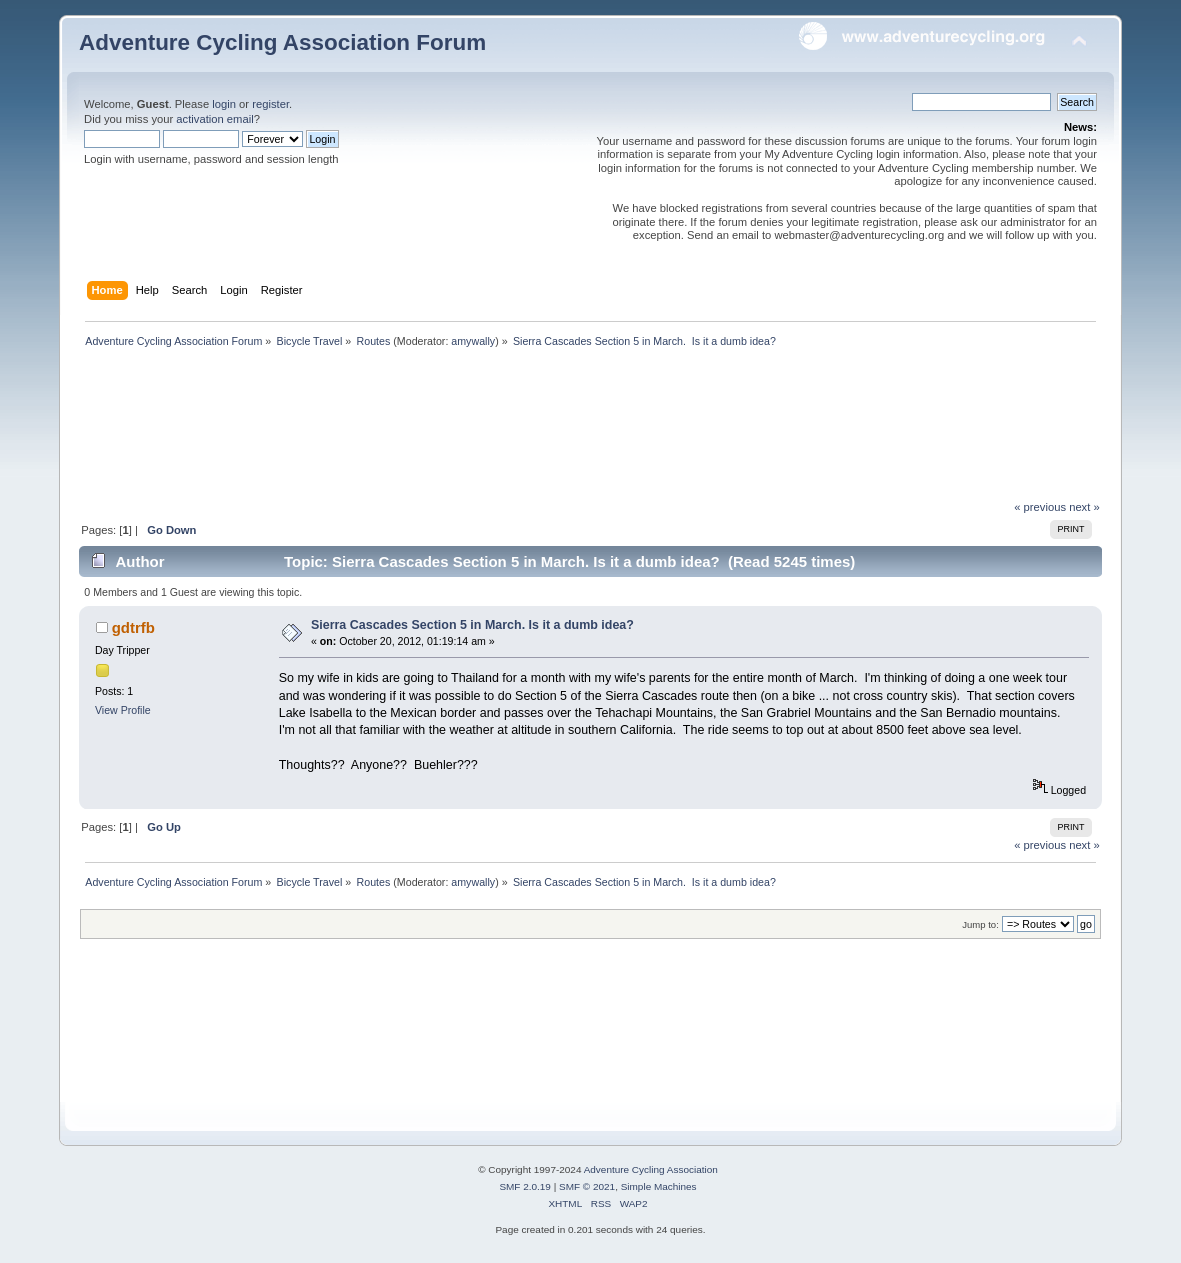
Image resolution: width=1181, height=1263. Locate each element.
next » (1084, 507)
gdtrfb (133, 627)
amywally (473, 341)
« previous (1040, 507)
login (224, 104)
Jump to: (980, 924)
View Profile (123, 710)
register (270, 104)
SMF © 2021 (587, 1186)
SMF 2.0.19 (525, 1186)
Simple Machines (659, 1186)
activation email (214, 119)
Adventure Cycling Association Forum (282, 42)
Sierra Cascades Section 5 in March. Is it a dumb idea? (472, 625)
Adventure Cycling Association (651, 1169)
